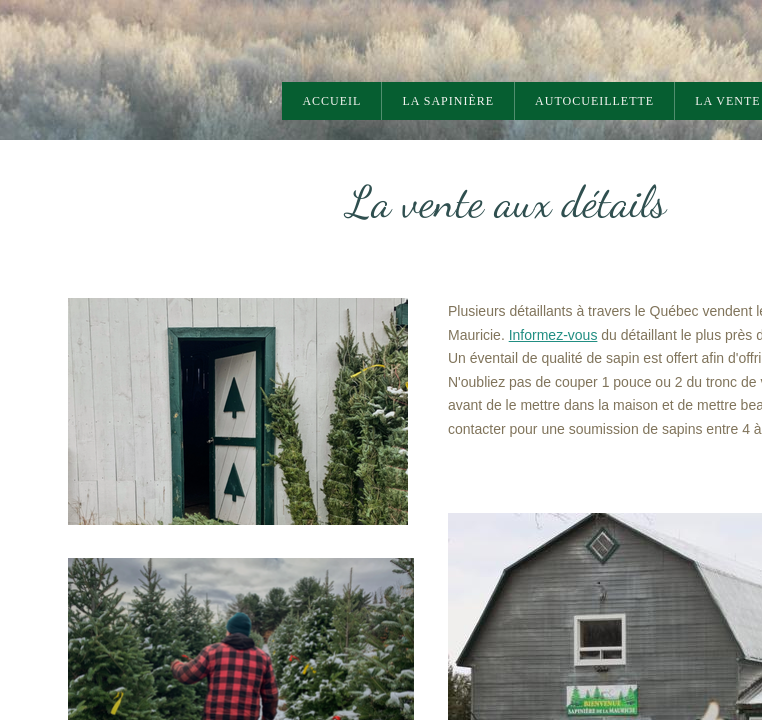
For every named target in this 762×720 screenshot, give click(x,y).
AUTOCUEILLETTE (594, 101)
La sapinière (448, 101)
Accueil (331, 101)
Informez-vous (553, 336)
